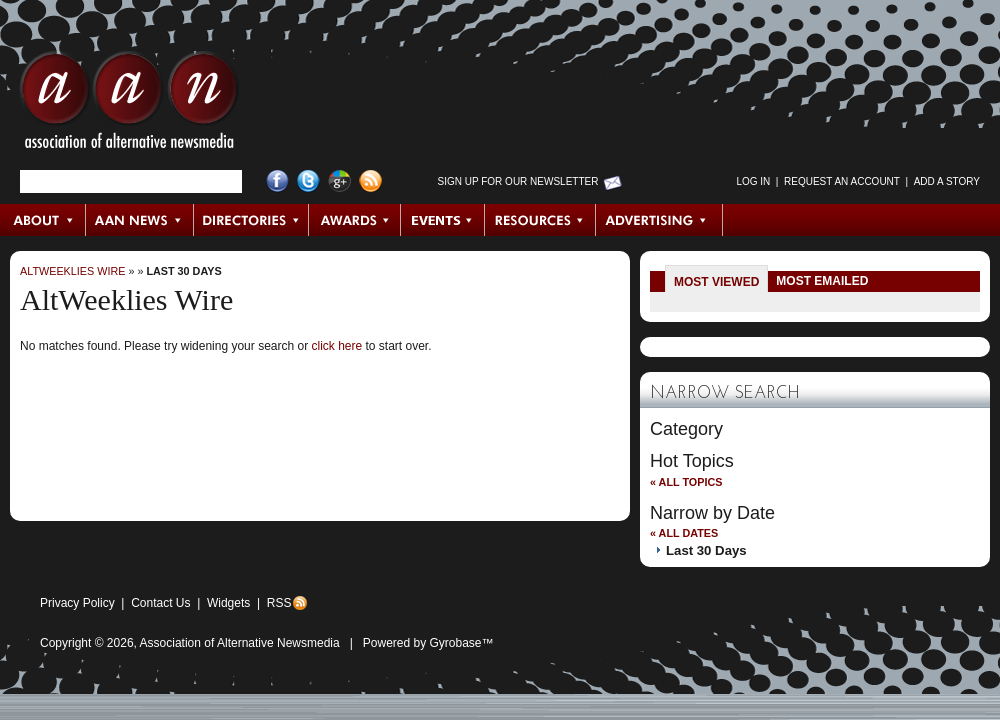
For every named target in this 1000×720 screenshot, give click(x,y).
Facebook (277, 181)
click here (336, 346)
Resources (540, 220)
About (43, 220)
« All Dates (684, 533)
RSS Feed (370, 181)
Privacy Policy (77, 603)
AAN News (140, 220)
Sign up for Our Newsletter (518, 181)
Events (443, 220)
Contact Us (160, 603)
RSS (279, 603)
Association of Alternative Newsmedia (240, 643)
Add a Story (947, 181)
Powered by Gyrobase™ (428, 643)
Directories (251, 220)
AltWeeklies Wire (72, 271)
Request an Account (842, 181)
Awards (355, 220)
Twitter (308, 181)
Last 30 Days (183, 271)
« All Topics (686, 482)
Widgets (228, 603)
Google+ (339, 181)
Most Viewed (716, 282)
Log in (753, 181)
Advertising (659, 220)
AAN (129, 105)
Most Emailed (822, 281)
